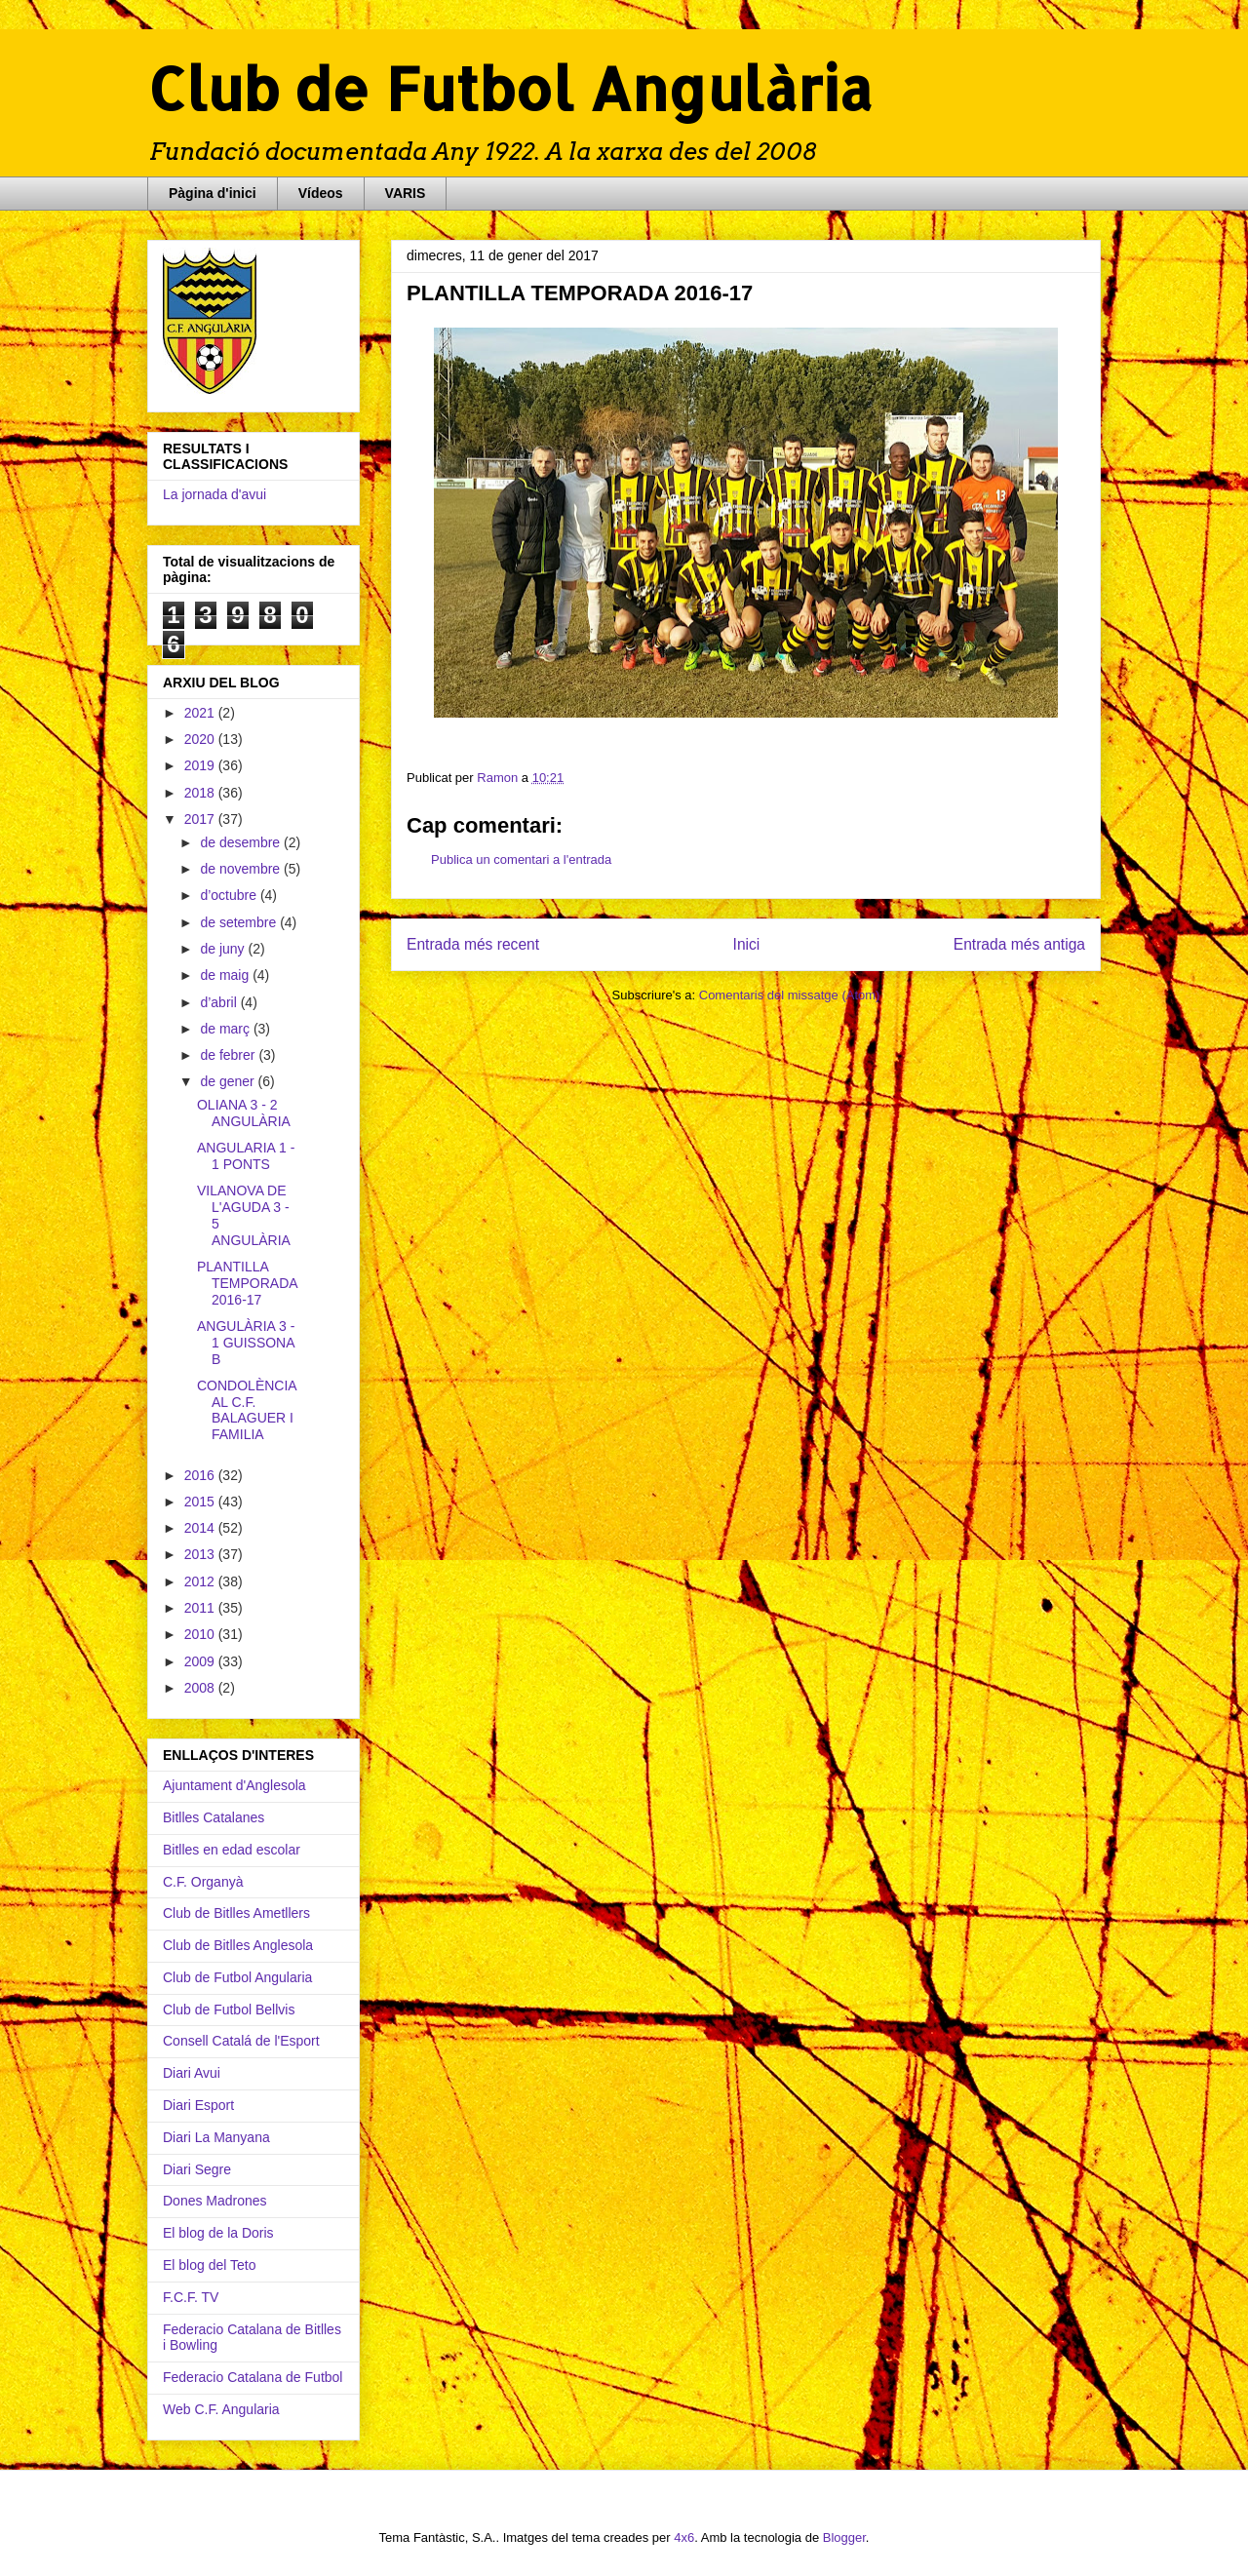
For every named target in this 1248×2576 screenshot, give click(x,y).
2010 (201, 1634)
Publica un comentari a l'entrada (521, 859)
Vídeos (320, 193)
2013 (201, 1554)
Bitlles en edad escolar (231, 1849)
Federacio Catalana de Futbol (252, 2377)
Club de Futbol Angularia (237, 1977)
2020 (201, 739)
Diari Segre (197, 2169)
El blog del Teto (209, 2265)
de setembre (240, 922)
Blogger (844, 2537)
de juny (224, 948)
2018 (201, 792)
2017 (201, 819)
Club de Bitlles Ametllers (236, 1913)
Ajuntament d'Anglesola (234, 1785)
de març (226, 1028)
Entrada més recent (473, 944)
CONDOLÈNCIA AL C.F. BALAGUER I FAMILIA (246, 1410)
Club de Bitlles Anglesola (238, 1945)
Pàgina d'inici (212, 193)
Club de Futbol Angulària (510, 88)
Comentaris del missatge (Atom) (789, 995)
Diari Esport (198, 2105)
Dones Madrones (215, 2200)
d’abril (220, 1002)
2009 (201, 1661)
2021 (201, 713)
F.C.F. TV (190, 2297)
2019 (201, 765)
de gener (228, 1081)
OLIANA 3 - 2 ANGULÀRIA (244, 1113)
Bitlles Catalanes (213, 1817)
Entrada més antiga (1019, 944)
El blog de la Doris (218, 2233)
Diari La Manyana (216, 2137)
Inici (746, 944)
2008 (201, 1688)
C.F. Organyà (203, 1882)
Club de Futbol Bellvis (228, 2009)
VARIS (405, 193)
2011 (201, 1608)
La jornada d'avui (214, 494)
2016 (201, 1475)
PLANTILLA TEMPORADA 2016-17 (247, 1283)
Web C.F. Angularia (221, 2409)
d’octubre (229, 895)
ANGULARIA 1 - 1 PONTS (245, 1156)
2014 (201, 1528)
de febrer (229, 1055)
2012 (201, 1581)
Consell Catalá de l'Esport (241, 2041)
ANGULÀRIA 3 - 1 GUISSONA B (245, 1342)
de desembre (242, 842)
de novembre (242, 869)
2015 (201, 1501)
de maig (226, 975)
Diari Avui (191, 2073)
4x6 (684, 2537)
